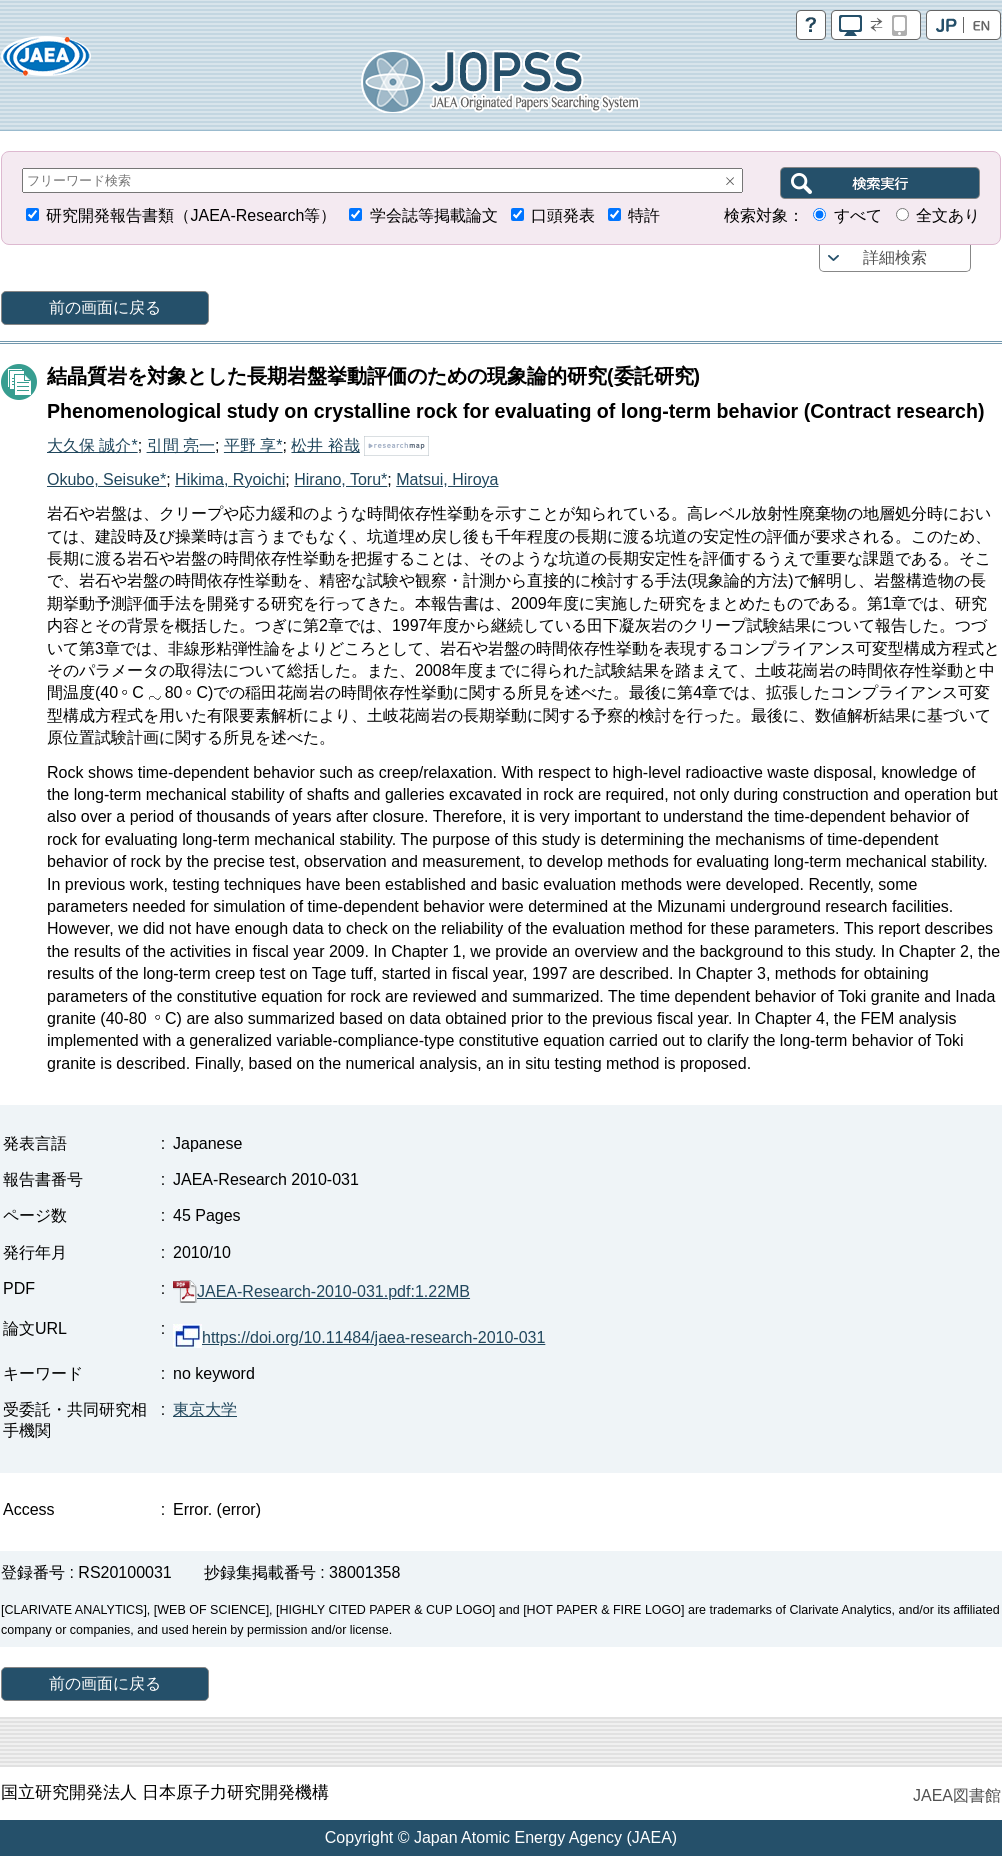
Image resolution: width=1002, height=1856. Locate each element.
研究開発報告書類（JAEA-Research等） (191, 215)
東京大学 (205, 1409)
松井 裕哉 (325, 445)
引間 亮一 (181, 445)
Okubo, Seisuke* (106, 479)
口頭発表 (563, 215)
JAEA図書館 (957, 1795)
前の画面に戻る (105, 307)
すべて (858, 215)
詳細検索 (895, 257)
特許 (644, 215)
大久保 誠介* (92, 445)
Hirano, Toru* (340, 479)
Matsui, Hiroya (447, 479)
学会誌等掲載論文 (434, 215)
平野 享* (253, 445)
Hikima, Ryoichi (230, 479)
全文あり (948, 215)
